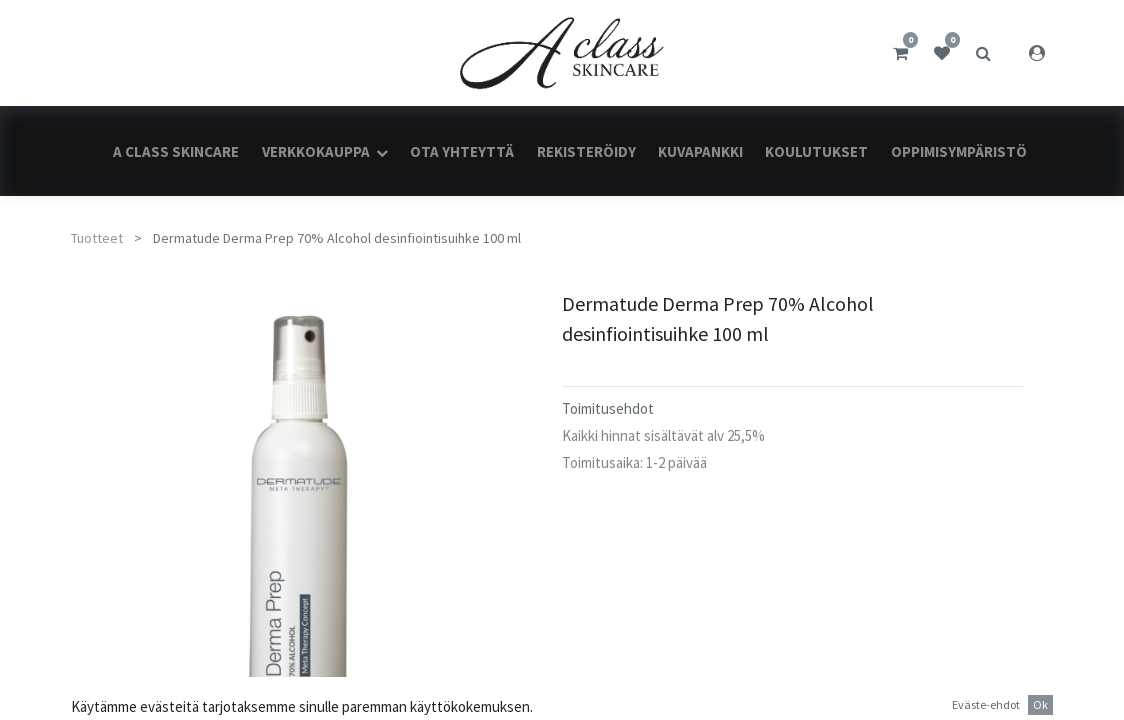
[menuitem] (176, 151)
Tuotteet (97, 238)
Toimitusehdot (608, 408)
